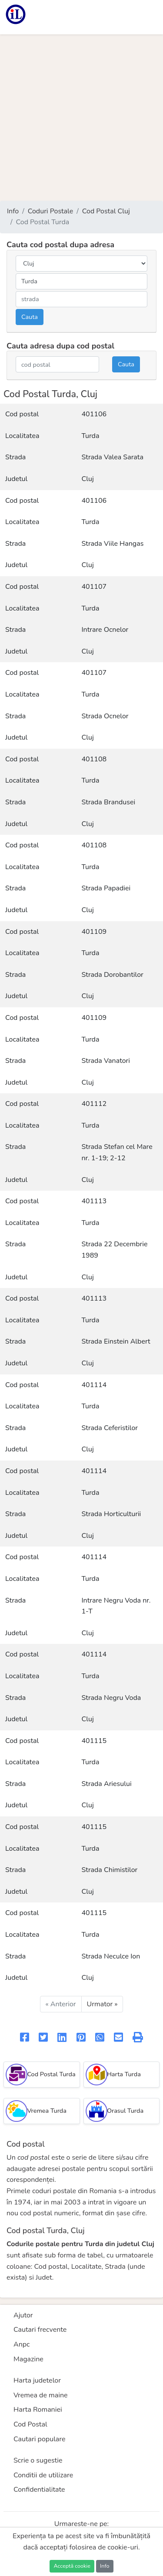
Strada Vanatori (106, 1061)
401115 (94, 1741)
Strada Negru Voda (111, 1698)
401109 (94, 931)
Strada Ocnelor (105, 716)
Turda (91, 436)
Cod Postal (30, 2424)
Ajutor (23, 2315)
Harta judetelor (37, 2380)
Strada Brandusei (109, 802)
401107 (94, 586)
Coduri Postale (50, 211)
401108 (94, 759)
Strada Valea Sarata (112, 457)
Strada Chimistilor (110, 1870)
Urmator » (102, 2004)
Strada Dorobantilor (112, 974)
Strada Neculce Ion (111, 1956)
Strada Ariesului (107, 1784)
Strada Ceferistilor (110, 1428)
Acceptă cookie (71, 2565)
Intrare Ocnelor (105, 629)
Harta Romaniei (37, 2409)
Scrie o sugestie (37, 2460)
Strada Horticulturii (111, 1514)
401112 (94, 1104)
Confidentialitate (39, 2489)
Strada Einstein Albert (116, 1341)
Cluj (88, 479)
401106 (94, 414)
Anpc (21, 2344)
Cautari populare (39, 2439)
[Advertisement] (81, 117)
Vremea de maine (40, 2395)
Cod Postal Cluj (106, 211)
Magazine (28, 2359)
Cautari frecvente (40, 2329)
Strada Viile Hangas (113, 543)
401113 (94, 1201)
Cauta (29, 316)
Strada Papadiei (106, 888)
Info (13, 211)
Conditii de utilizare (43, 2475)
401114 (94, 1385)
